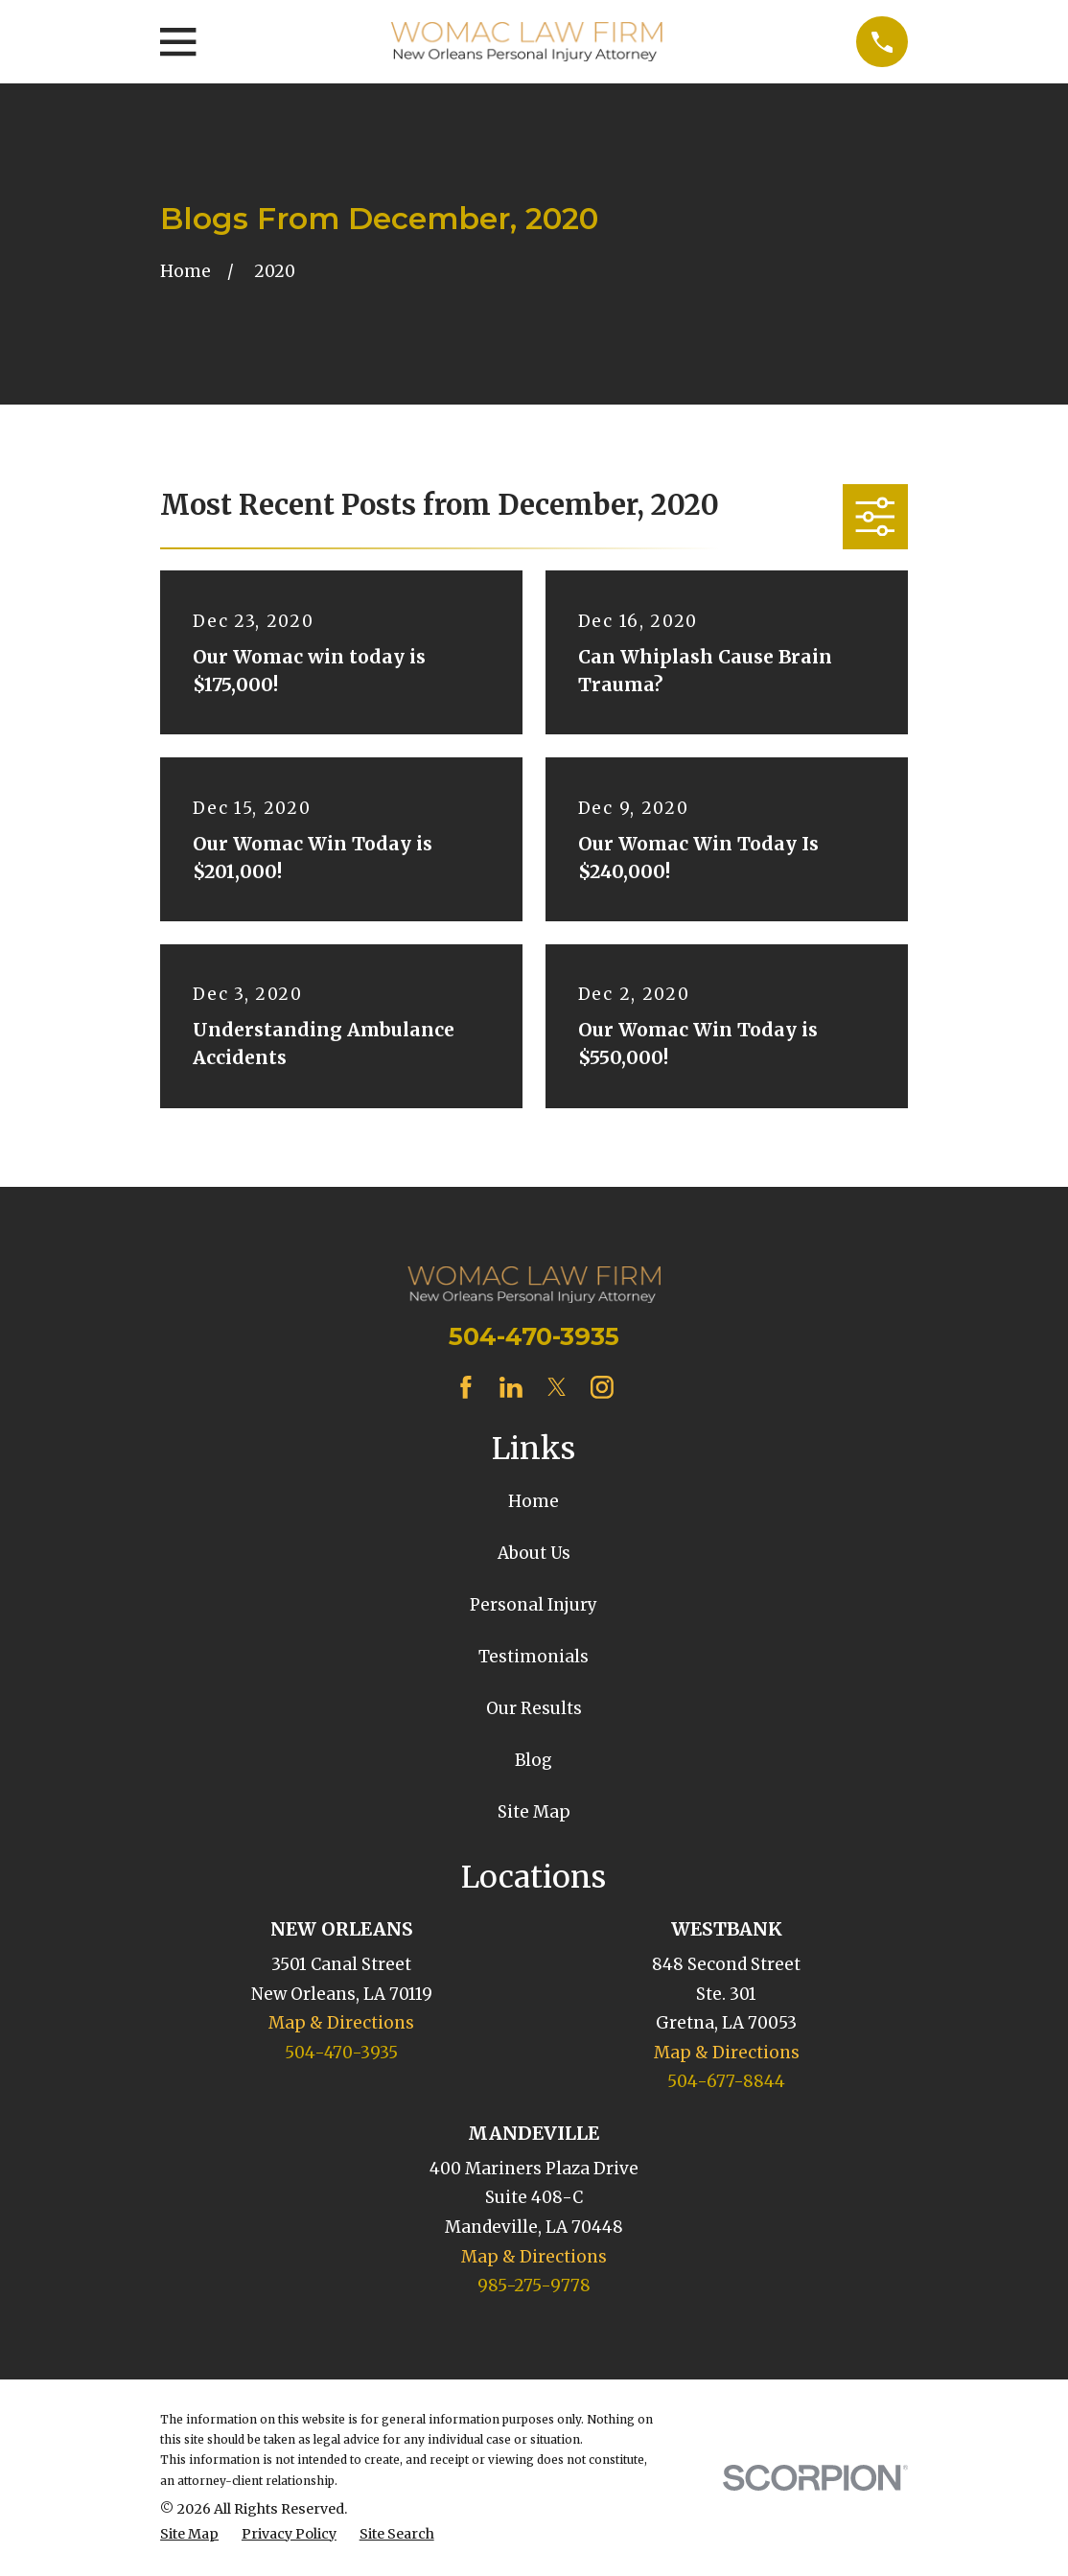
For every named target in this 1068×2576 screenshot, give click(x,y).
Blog (533, 1760)
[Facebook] (465, 1387)
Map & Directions (341, 2022)
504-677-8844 (726, 2081)
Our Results (534, 1708)
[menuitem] (189, 2534)
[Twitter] (557, 1387)
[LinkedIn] (510, 1387)
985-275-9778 (534, 2285)
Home (533, 1501)
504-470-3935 (534, 1336)
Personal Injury (533, 1604)
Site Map (534, 1811)
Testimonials (533, 1656)
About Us (534, 1553)
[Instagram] (602, 1387)
